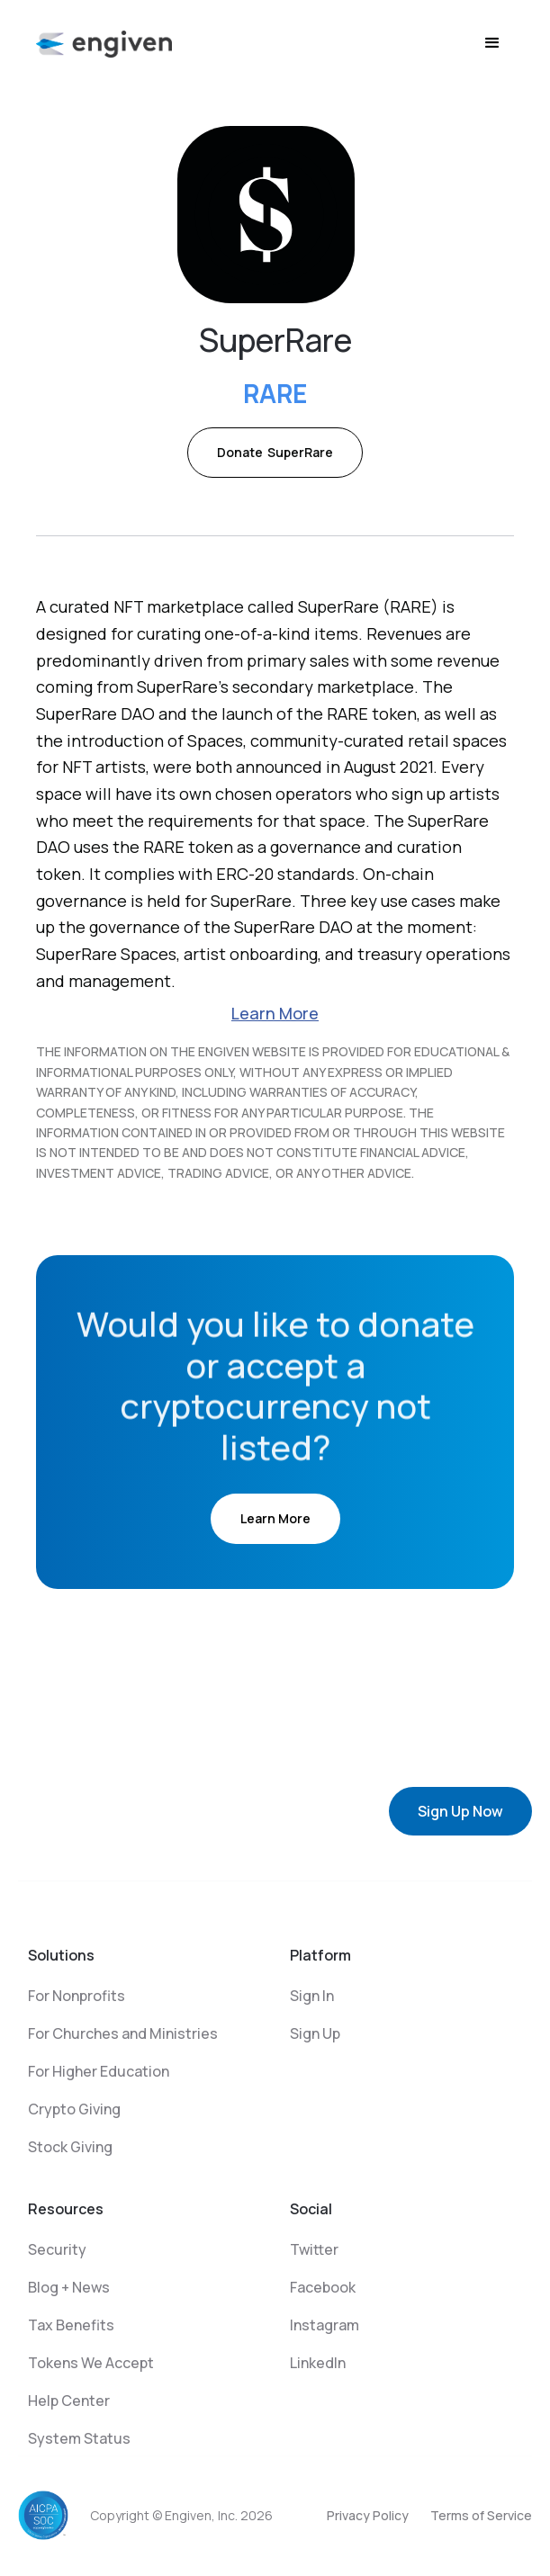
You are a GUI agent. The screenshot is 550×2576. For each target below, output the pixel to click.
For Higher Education (98, 2071)
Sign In (312, 1996)
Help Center (69, 2400)
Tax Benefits (71, 2325)
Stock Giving (70, 2147)
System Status (79, 2438)
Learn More (275, 1013)
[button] (492, 43)
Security (57, 2249)
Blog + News (69, 2287)
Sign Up (315, 2033)
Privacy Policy (368, 2515)
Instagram (324, 2325)
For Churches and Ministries (123, 2033)
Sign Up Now (460, 1811)
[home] (104, 43)
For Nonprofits (76, 1996)
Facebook (323, 2287)
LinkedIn (318, 2363)
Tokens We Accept (91, 2363)
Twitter (314, 2249)
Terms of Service (481, 2515)
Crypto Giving (74, 2109)
